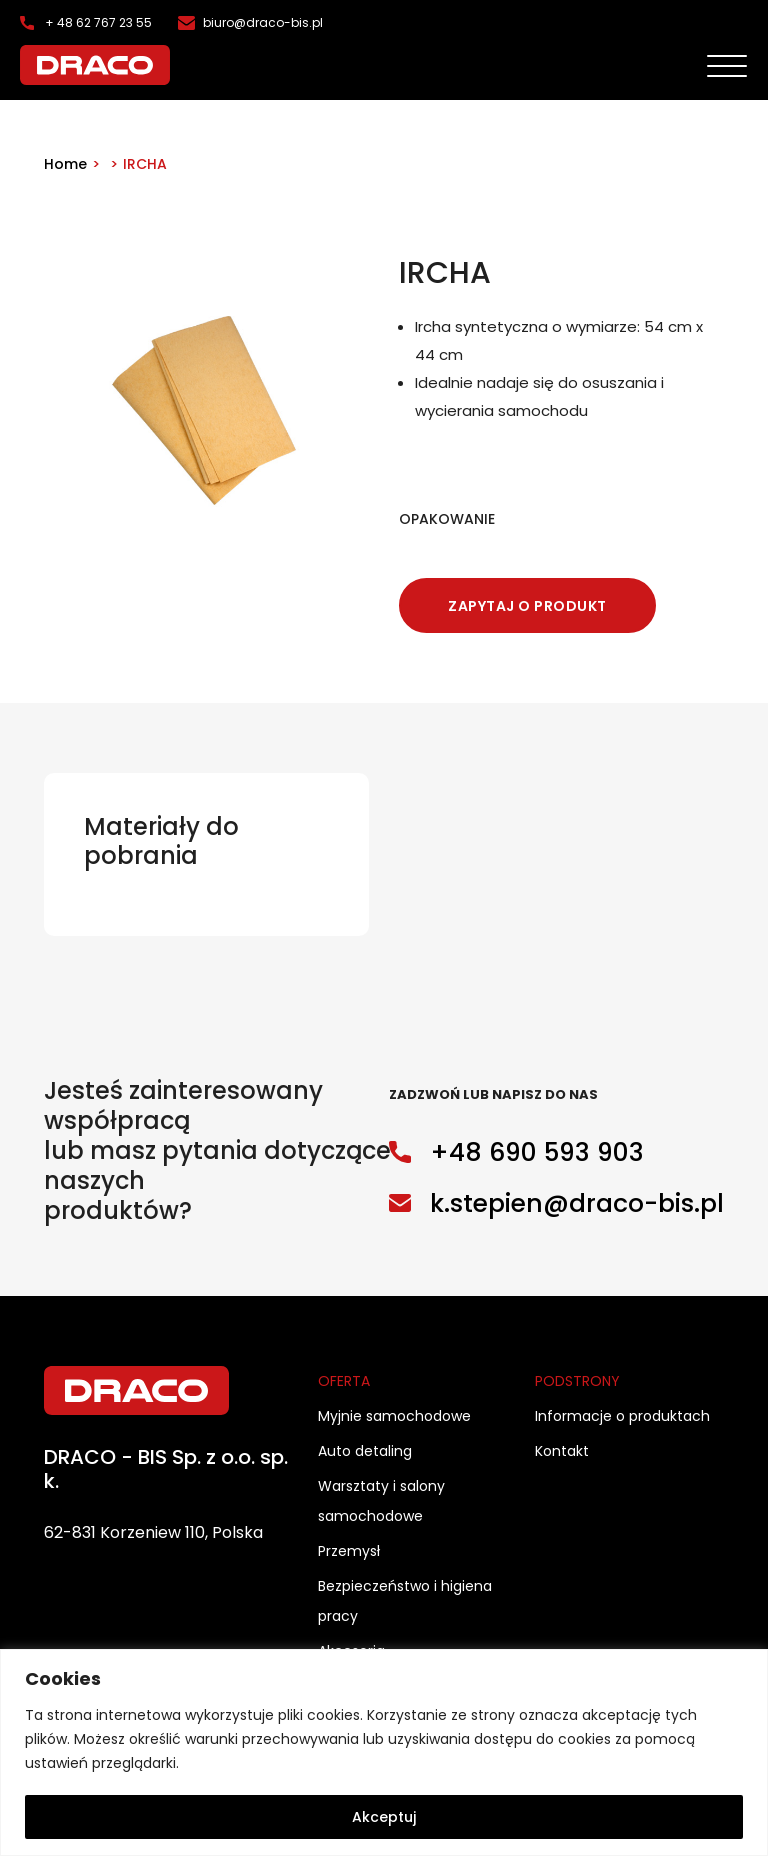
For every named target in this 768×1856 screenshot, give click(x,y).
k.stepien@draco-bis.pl (577, 1203)
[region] (384, 1752)
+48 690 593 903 (537, 1152)
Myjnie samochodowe (394, 1416)
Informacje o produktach (622, 1416)
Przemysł (349, 1551)
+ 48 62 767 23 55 (98, 22)
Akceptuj (384, 1817)
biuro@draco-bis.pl (263, 22)
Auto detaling (365, 1451)
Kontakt (562, 1451)
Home (65, 164)
